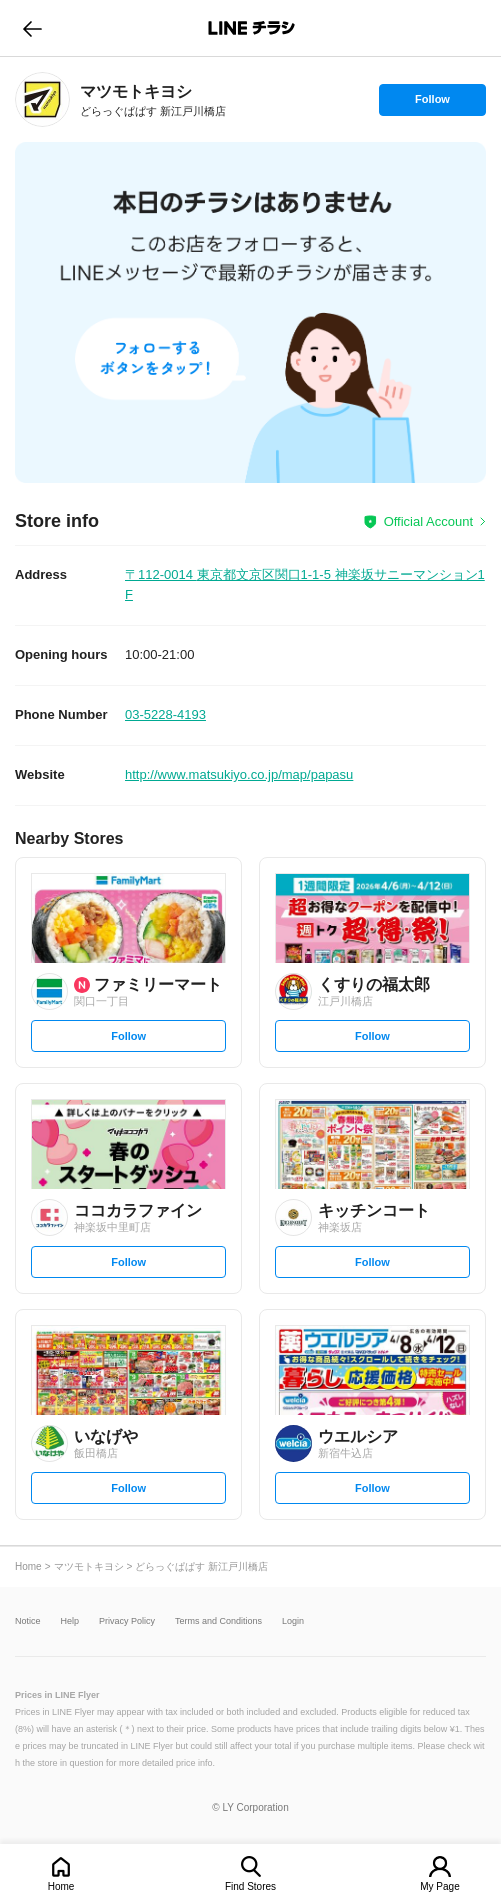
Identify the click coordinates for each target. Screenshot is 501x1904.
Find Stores (250, 1886)
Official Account (428, 521)
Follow (432, 104)
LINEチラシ (252, 28)
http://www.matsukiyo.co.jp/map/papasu (239, 774)
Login (293, 1621)
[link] (42, 99)
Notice (28, 1621)
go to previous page (32, 28)
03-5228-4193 (165, 714)
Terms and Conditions (218, 1621)
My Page (439, 1886)
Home (61, 1886)
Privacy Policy (127, 1621)
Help (70, 1621)
